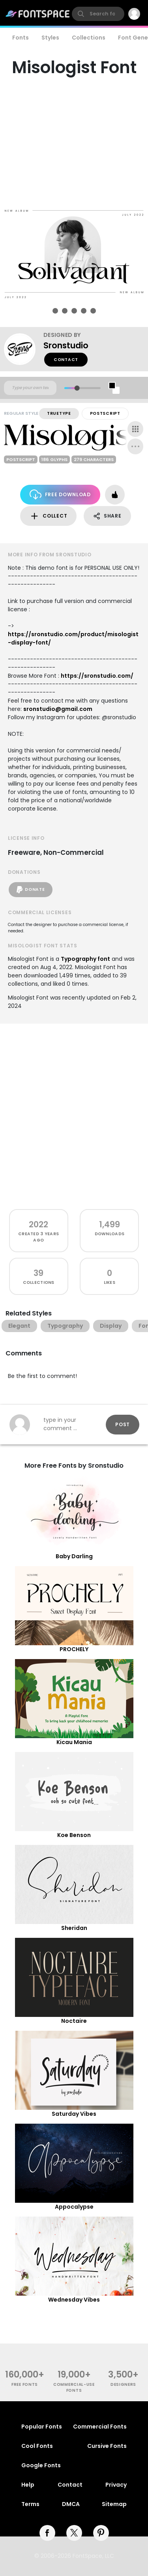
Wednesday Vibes (74, 2300)
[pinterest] (101, 2533)
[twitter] (74, 2533)
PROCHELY (74, 1649)
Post (122, 1424)
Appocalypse (74, 2207)
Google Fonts (41, 2465)
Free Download (60, 494)
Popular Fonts (41, 2426)
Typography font (85, 959)
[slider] (76, 388)
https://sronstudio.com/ (97, 676)
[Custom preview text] (30, 388)
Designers (123, 2384)
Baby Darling (74, 1556)
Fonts (20, 38)
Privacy (116, 2485)
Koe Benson (74, 1835)
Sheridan (74, 1928)
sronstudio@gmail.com (57, 709)
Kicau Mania (74, 1742)
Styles (50, 38)
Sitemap (114, 2504)
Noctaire (74, 2021)
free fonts (24, 2384)
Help (27, 2485)
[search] (98, 14)
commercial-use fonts (74, 2387)
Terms (30, 2504)
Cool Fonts (37, 2446)
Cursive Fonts (107, 2446)
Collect (48, 516)
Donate (31, 889)
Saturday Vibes (74, 2114)
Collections (88, 38)
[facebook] (47, 2533)
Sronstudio (65, 345)
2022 (38, 1224)
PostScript (105, 413)
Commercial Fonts (100, 2426)
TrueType (59, 413)
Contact (66, 360)
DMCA (71, 2504)
